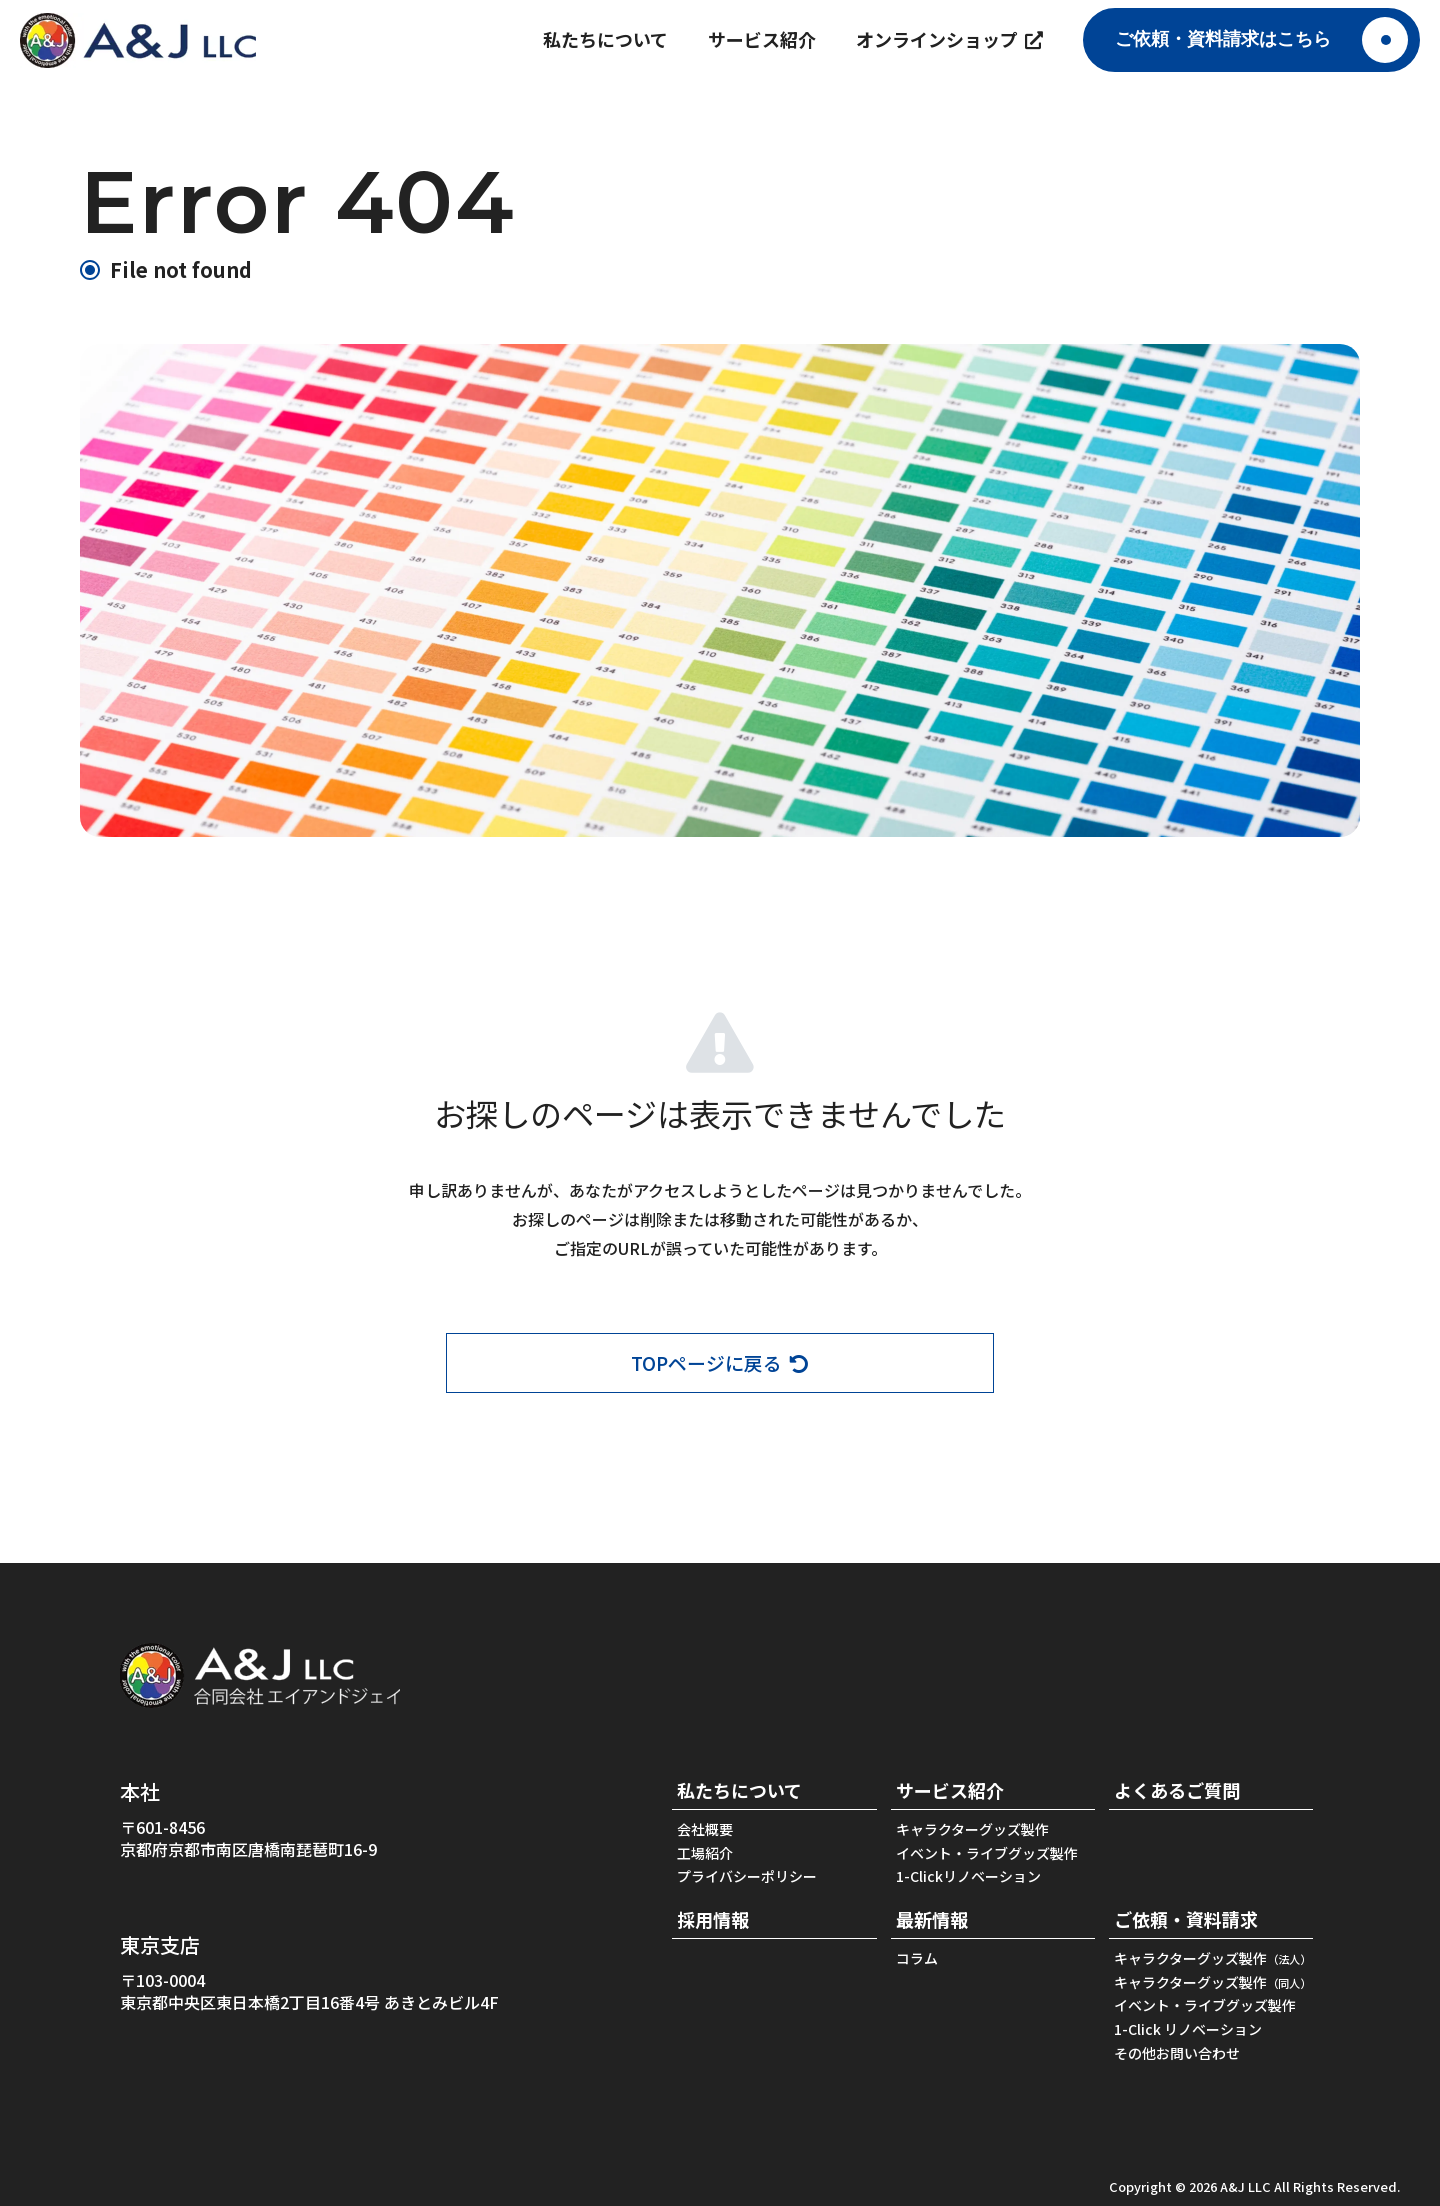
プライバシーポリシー (747, 1877)
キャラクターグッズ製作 (972, 1830)
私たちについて (605, 39)
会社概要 (705, 1830)
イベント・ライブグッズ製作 (987, 1853)
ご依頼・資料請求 (1186, 1919)
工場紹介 (705, 1853)
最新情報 (932, 1919)
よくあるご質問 (1177, 1790)
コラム (917, 1959)
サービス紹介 (762, 39)
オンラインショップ (949, 39)
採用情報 (713, 1919)
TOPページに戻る (720, 1363)
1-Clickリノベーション (968, 1877)
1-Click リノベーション (1188, 2029)
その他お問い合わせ (1177, 2053)
